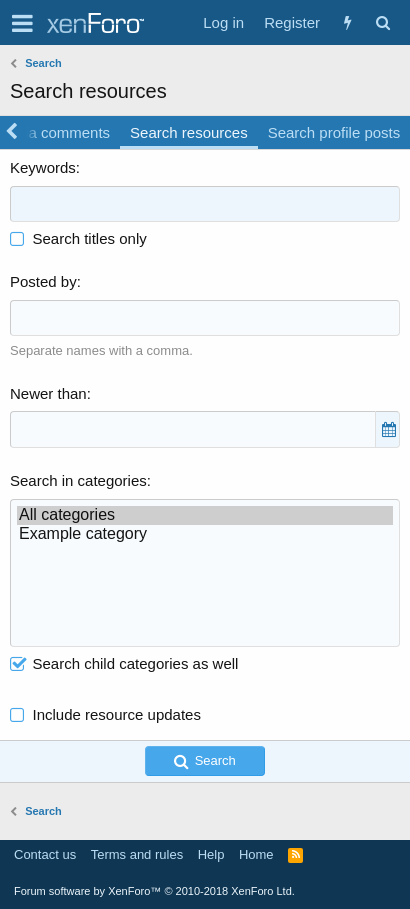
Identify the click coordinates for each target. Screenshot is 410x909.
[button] (22, 23)
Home (256, 854)
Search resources (189, 132)
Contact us (45, 854)
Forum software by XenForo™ (154, 891)
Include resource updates (117, 714)
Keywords (43, 167)
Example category (205, 534)
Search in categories (78, 480)
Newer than (48, 393)
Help (211, 854)
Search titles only (78, 238)
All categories (205, 515)
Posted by (43, 281)
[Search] (382, 22)
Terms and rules (137, 854)
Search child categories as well (124, 663)
